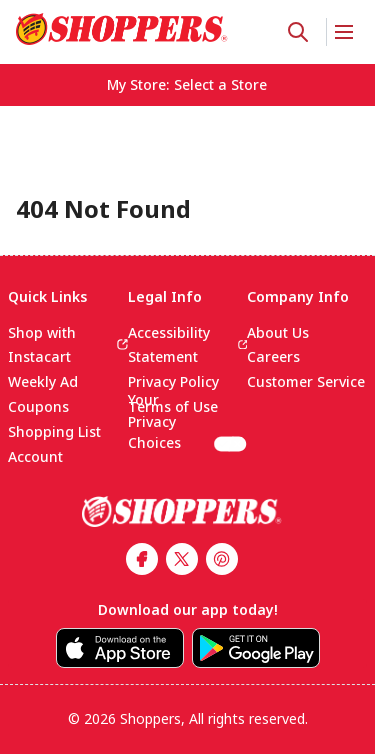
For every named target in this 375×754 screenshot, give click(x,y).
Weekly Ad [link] (43, 381)
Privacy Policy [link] (173, 381)
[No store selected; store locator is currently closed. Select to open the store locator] (220, 85)
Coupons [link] (38, 406)
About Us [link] (278, 332)
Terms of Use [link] (173, 406)
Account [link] (35, 456)
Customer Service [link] (306, 381)
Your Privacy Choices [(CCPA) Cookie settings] (188, 435)
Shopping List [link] (54, 431)
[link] (122, 29)
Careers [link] (273, 356)
